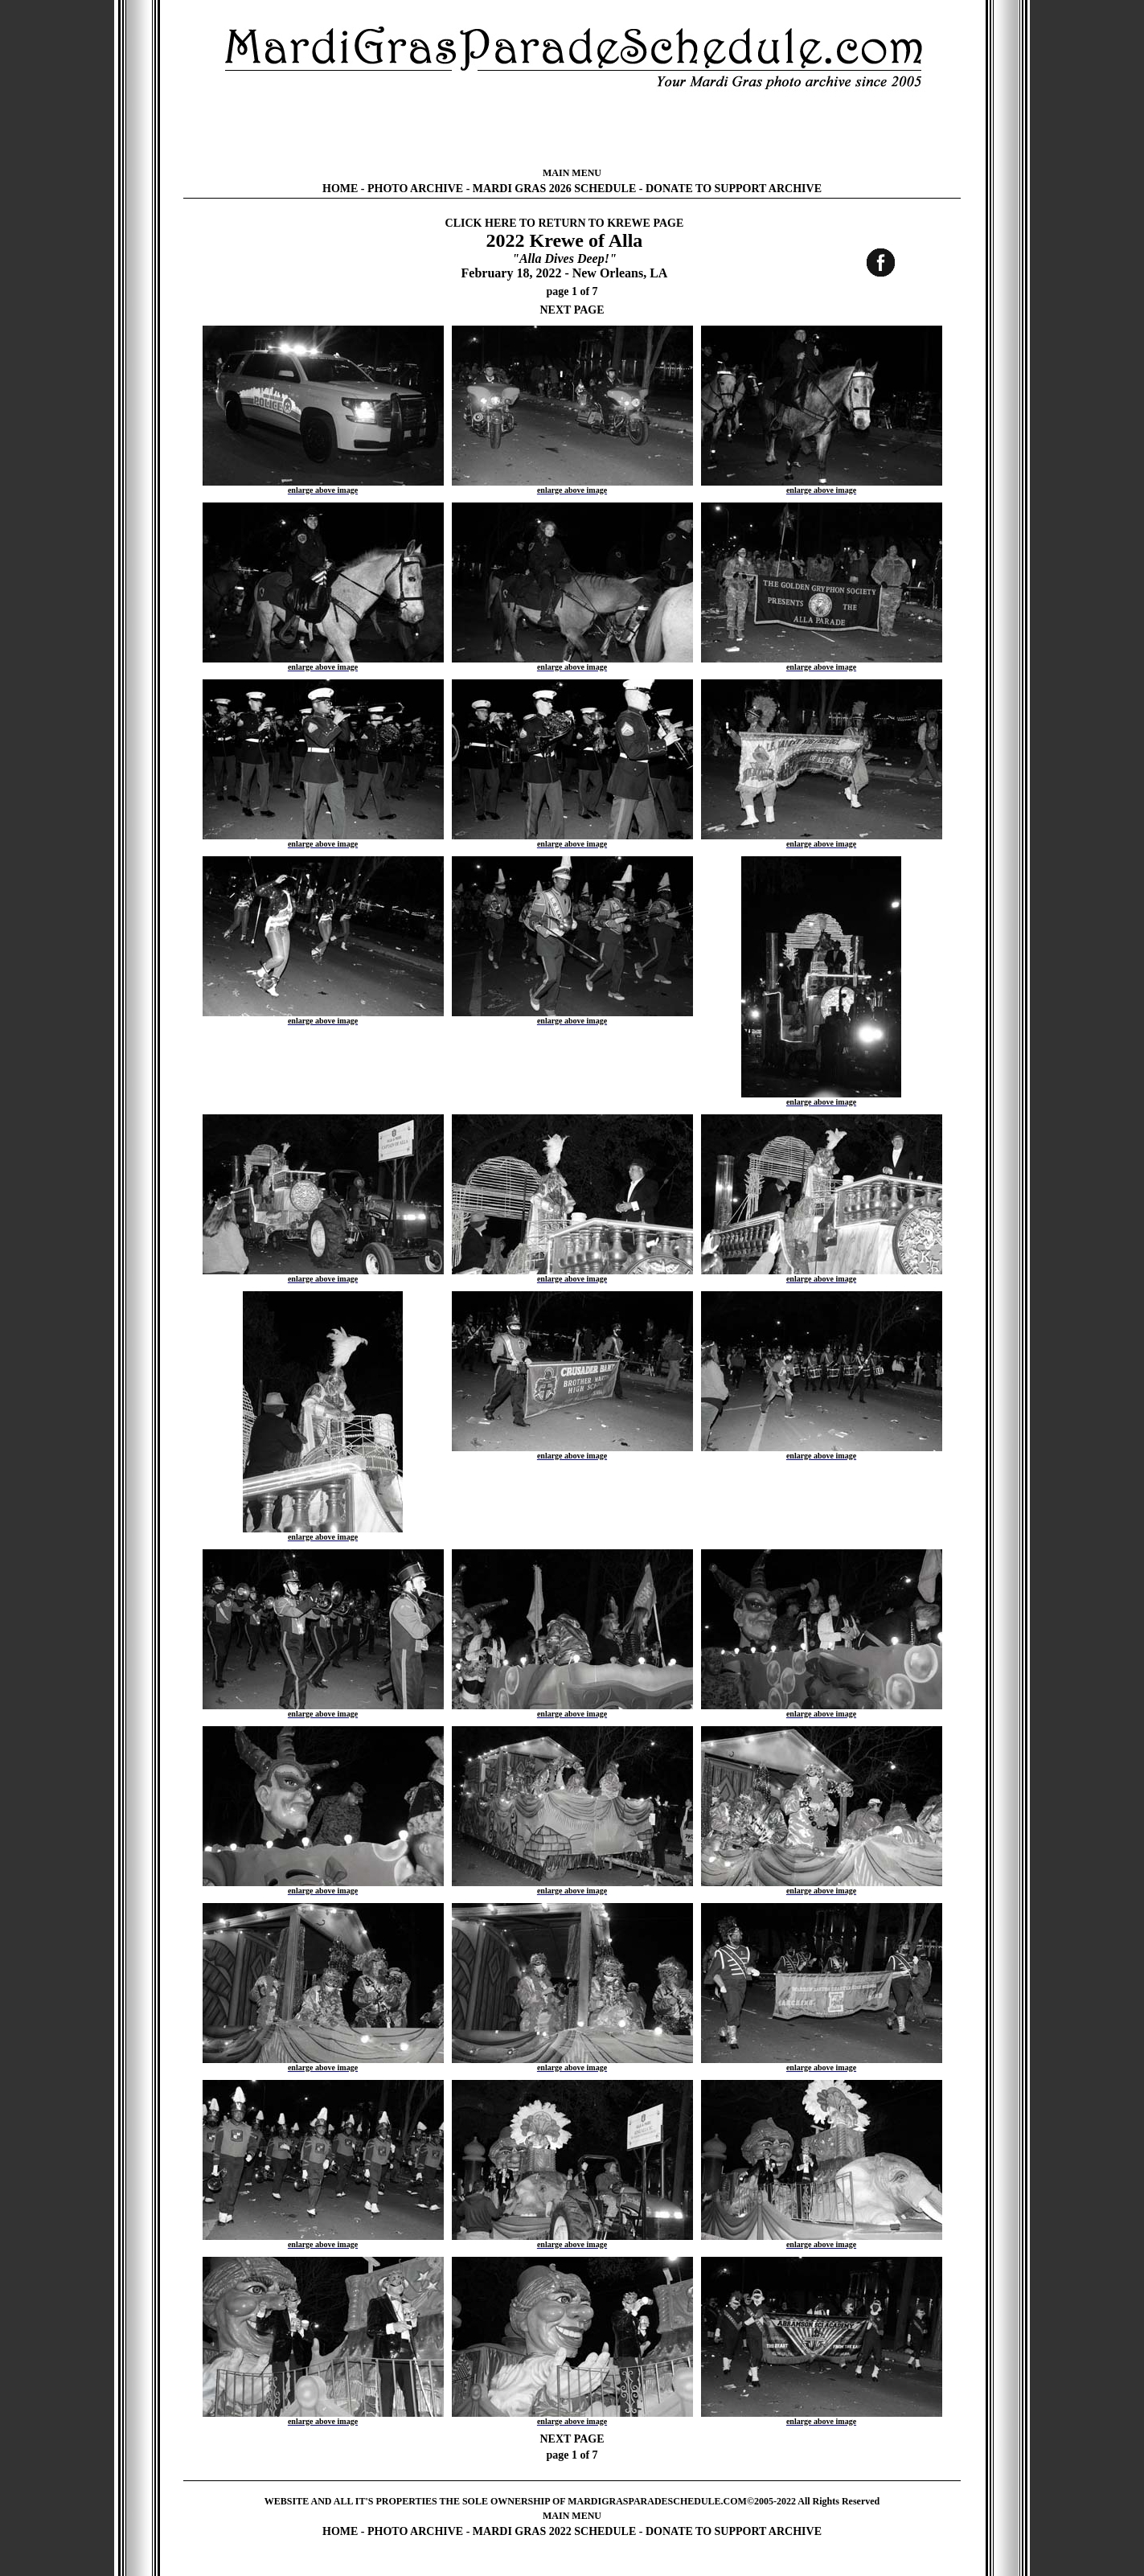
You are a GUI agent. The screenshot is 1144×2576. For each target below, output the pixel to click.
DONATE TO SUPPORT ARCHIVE (734, 189)
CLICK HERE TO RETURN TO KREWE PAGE (564, 223)
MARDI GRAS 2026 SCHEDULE (554, 189)
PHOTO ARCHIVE (415, 189)
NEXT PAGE (572, 310)
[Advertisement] (572, 128)
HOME (340, 189)
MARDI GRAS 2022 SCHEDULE (554, 2531)
